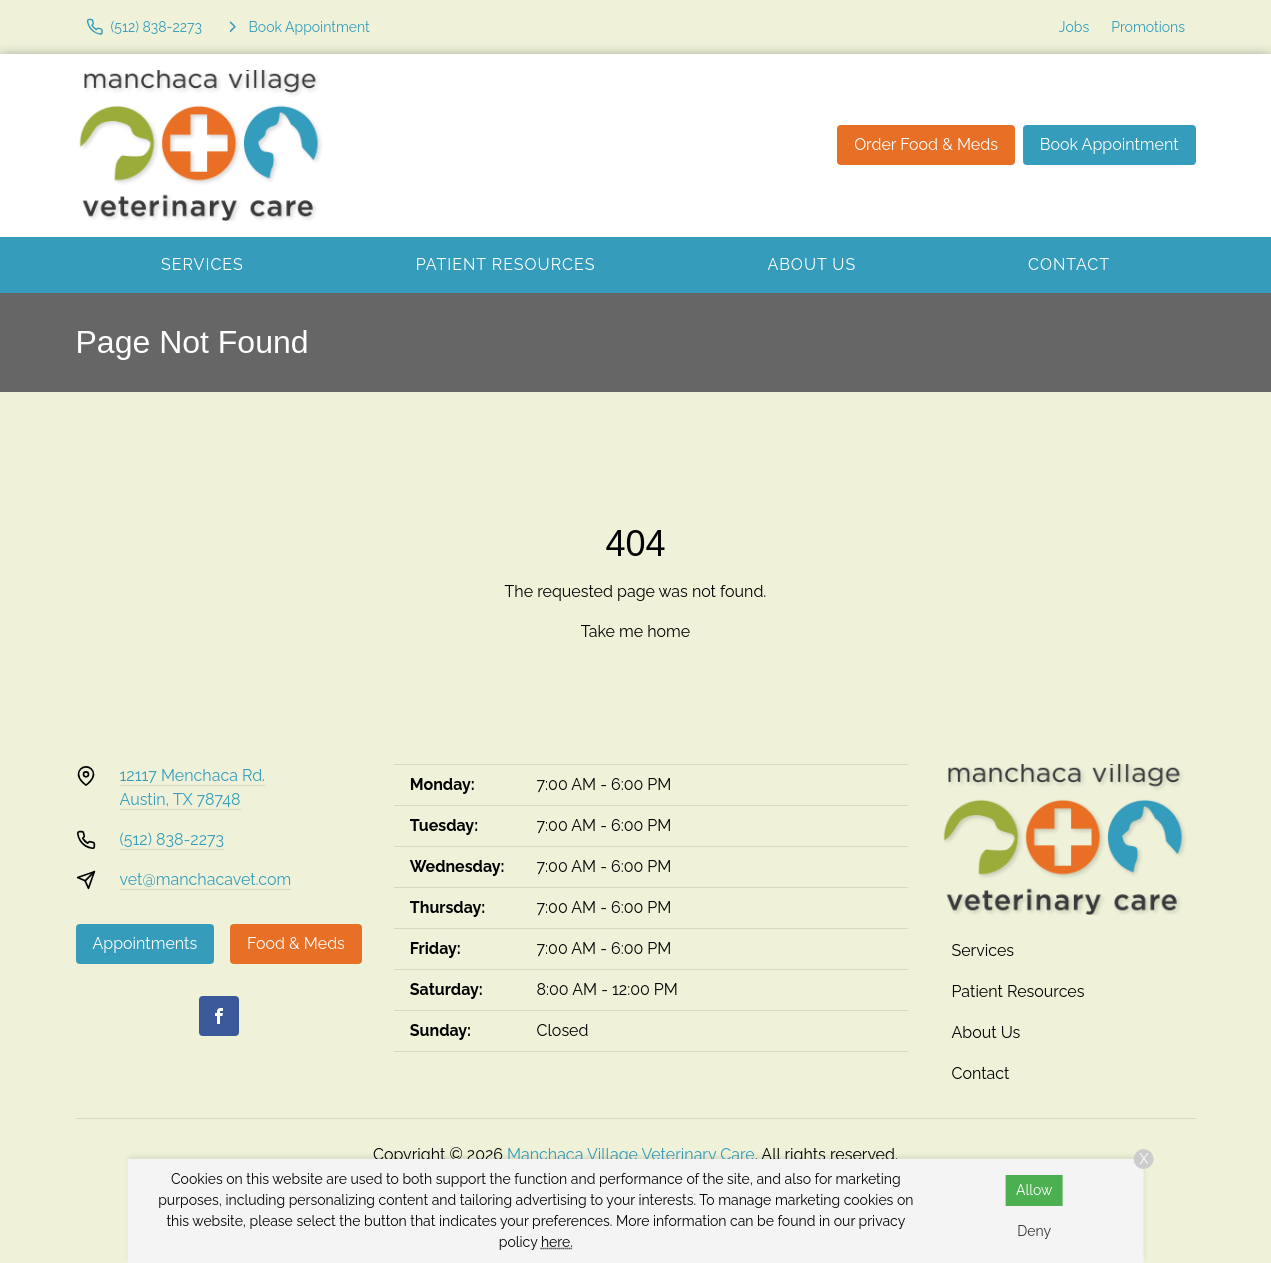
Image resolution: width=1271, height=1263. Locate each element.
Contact (1069, 264)
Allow (1034, 1190)
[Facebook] (219, 1016)
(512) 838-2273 (172, 839)
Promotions (1148, 27)
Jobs (1074, 27)
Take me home (635, 631)
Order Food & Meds (926, 144)
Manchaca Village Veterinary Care (631, 1154)
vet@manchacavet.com (206, 879)
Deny (1034, 1231)
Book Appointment (1109, 144)
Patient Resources (506, 264)
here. (557, 1242)
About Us (811, 264)
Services (202, 264)
